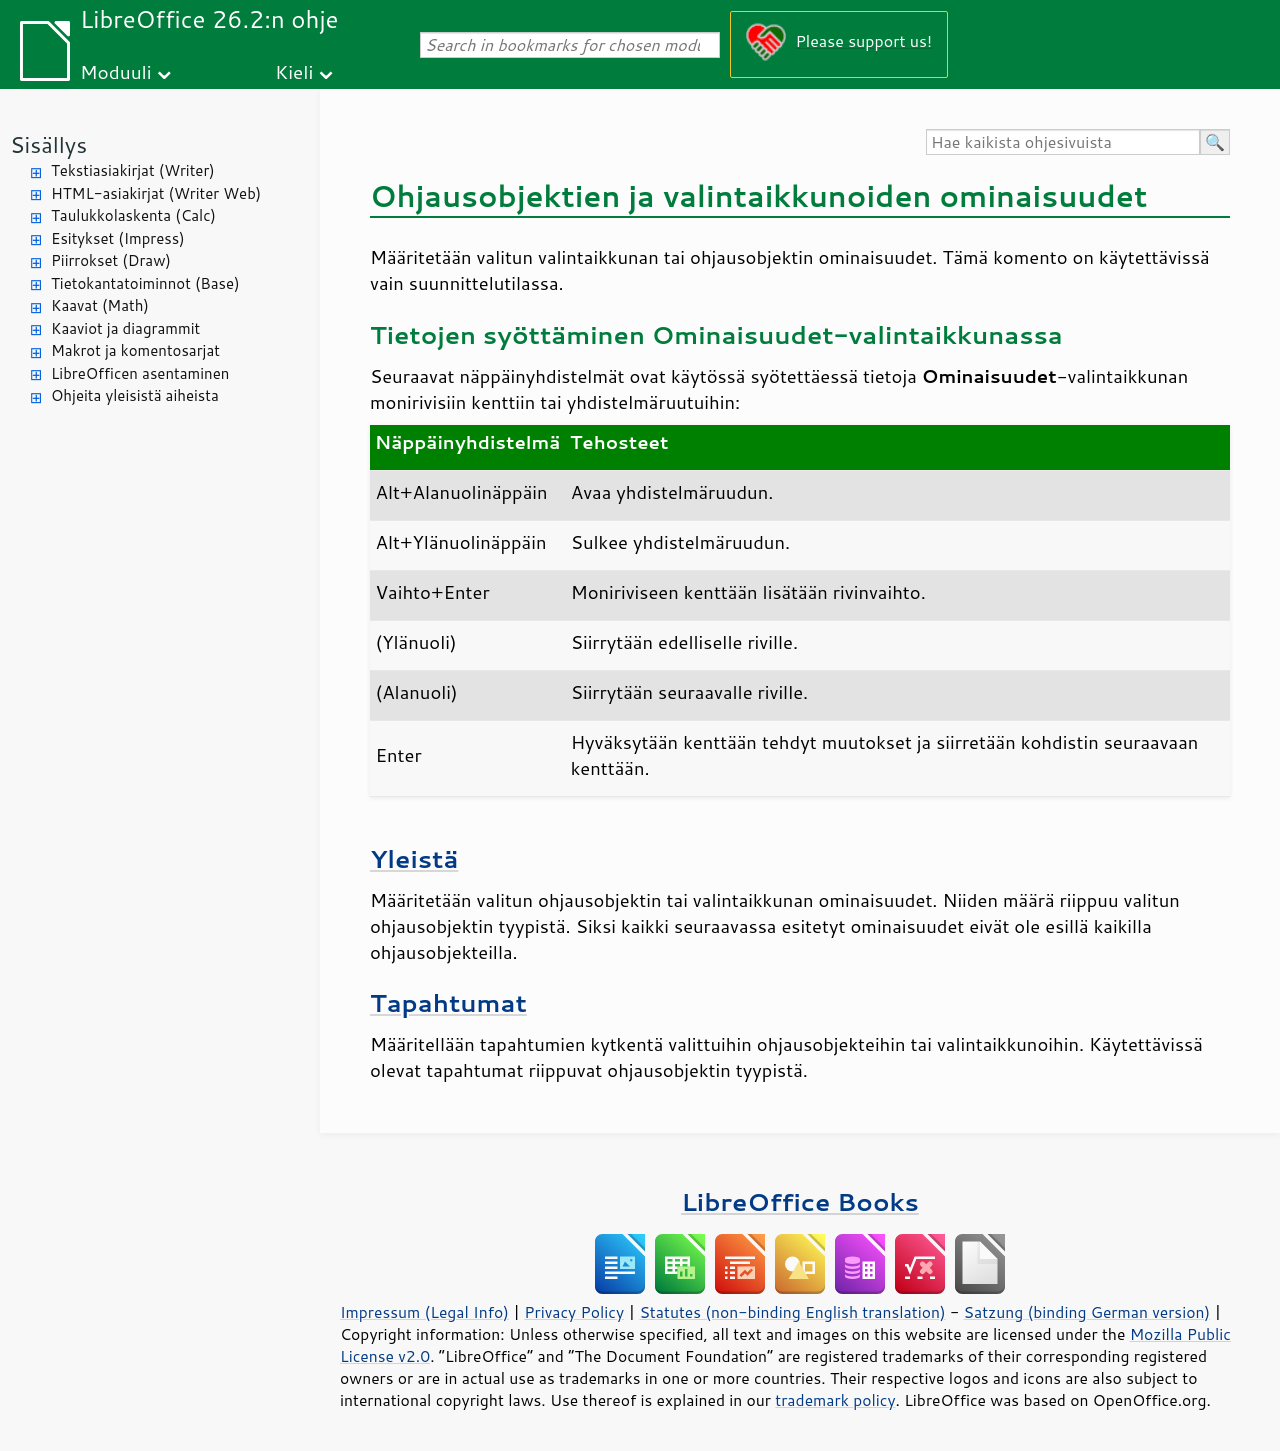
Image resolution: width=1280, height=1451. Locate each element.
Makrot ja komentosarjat (135, 350)
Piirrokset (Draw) (111, 260)
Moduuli (116, 71)
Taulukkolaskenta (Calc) (133, 215)
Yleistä (414, 858)
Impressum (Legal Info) (424, 1312)
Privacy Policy (574, 1312)
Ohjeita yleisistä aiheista (135, 395)
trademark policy (835, 1400)
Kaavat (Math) (100, 305)
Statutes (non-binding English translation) (792, 1312)
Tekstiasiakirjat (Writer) (133, 170)
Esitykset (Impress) (118, 238)
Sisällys (48, 144)
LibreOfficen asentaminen (140, 373)
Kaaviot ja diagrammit (125, 328)
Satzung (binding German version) (1087, 1312)
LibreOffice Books (800, 1201)
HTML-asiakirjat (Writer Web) (156, 193)
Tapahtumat (448, 1002)
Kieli (294, 71)
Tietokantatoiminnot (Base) (145, 283)
